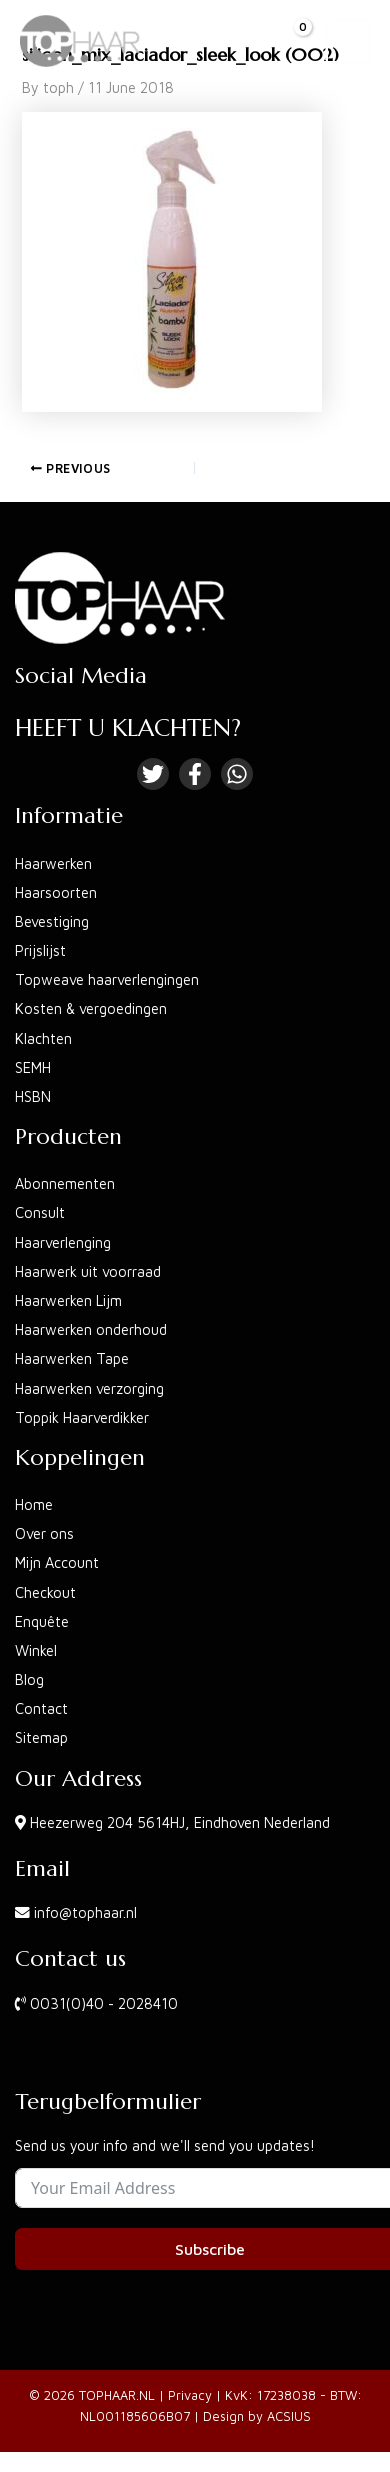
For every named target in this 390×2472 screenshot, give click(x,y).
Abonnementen (65, 1183)
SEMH (33, 1067)
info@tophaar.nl (85, 1912)
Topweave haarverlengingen (107, 979)
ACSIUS (289, 2416)
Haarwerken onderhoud (91, 1329)
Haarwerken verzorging (89, 1388)
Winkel (36, 1650)
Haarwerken (53, 863)
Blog (29, 1679)
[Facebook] (195, 774)
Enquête (42, 1621)
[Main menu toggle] (348, 41)
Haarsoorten (56, 892)
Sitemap (41, 1737)
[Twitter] (153, 774)
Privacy (190, 2395)
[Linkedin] (237, 774)
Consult (40, 1212)
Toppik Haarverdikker (82, 1417)
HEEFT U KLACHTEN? (128, 728)
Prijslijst (40, 950)
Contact (41, 1708)
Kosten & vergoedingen (91, 1008)
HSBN (33, 1096)
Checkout (45, 1592)
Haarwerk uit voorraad (88, 1271)
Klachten (43, 1038)
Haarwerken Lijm (68, 1300)
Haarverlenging (63, 1242)
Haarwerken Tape (72, 1358)
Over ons (44, 1533)
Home (34, 1504)
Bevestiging (52, 921)
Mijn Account (57, 1562)
